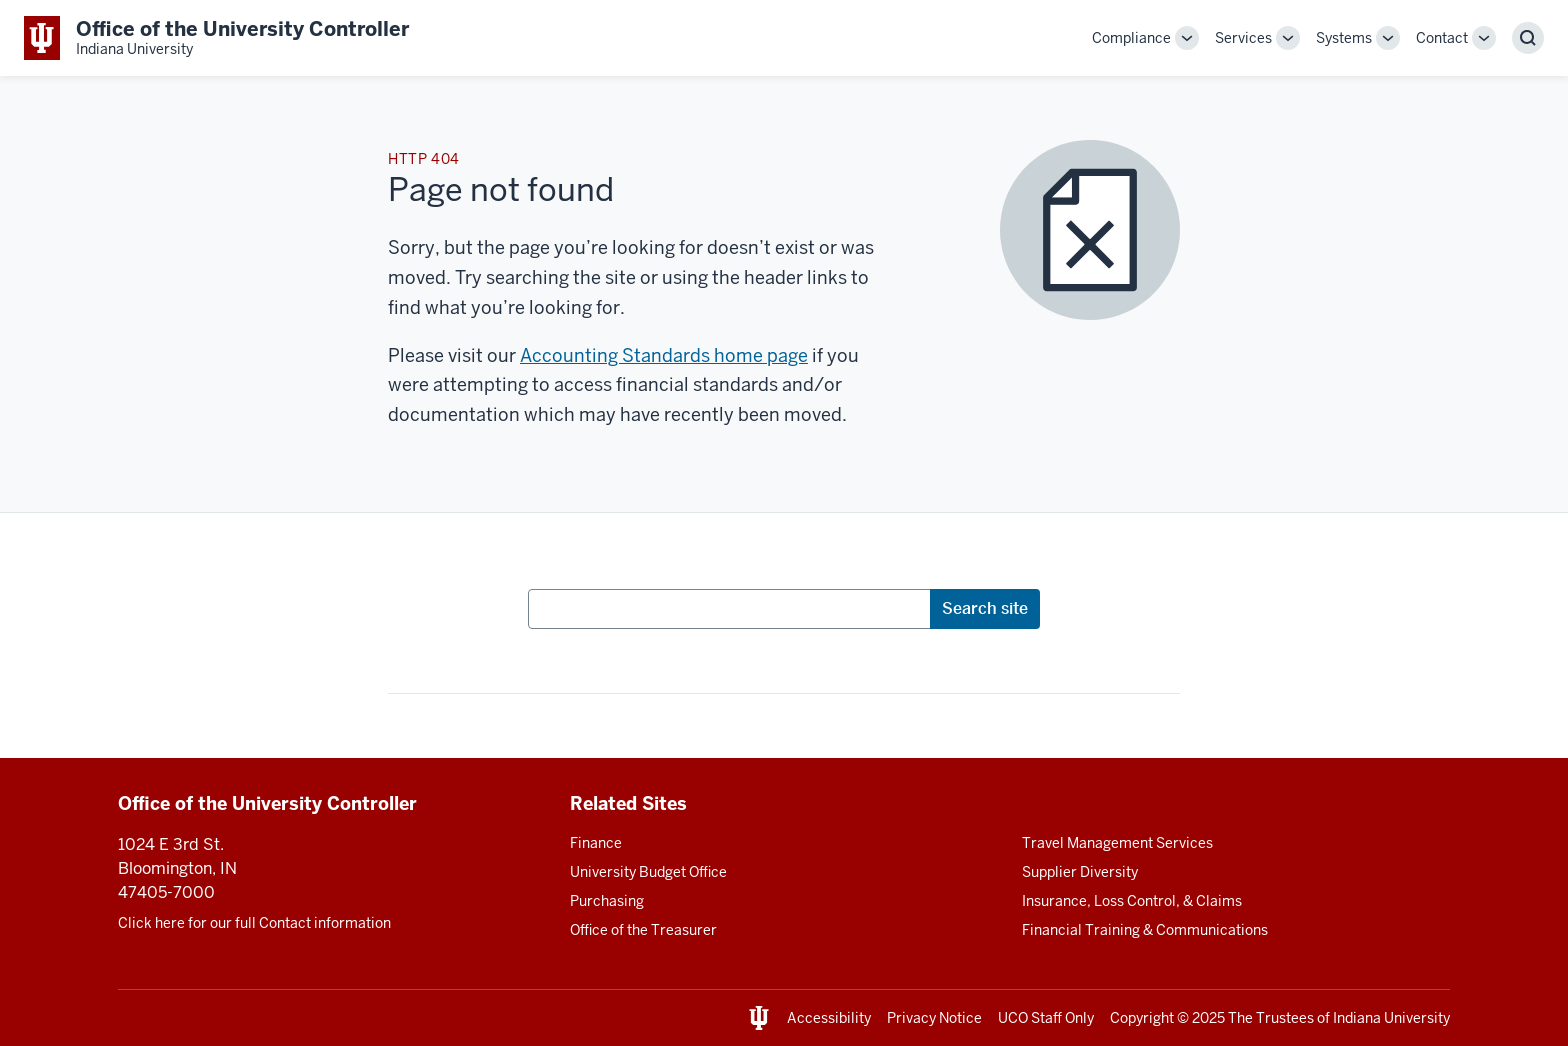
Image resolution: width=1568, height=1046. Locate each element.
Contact (1442, 38)
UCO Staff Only (1046, 1018)
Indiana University (1391, 1018)
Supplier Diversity (1080, 872)
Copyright (1142, 1018)
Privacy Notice (934, 1018)
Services (1243, 38)
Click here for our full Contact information (254, 923)
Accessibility (829, 1018)
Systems (1344, 38)
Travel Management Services (1117, 843)
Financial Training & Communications (1145, 930)
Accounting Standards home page (664, 355)
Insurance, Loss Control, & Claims (1132, 901)
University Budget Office (648, 872)
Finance (596, 843)
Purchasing (607, 901)
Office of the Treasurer (643, 930)
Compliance (1131, 38)
